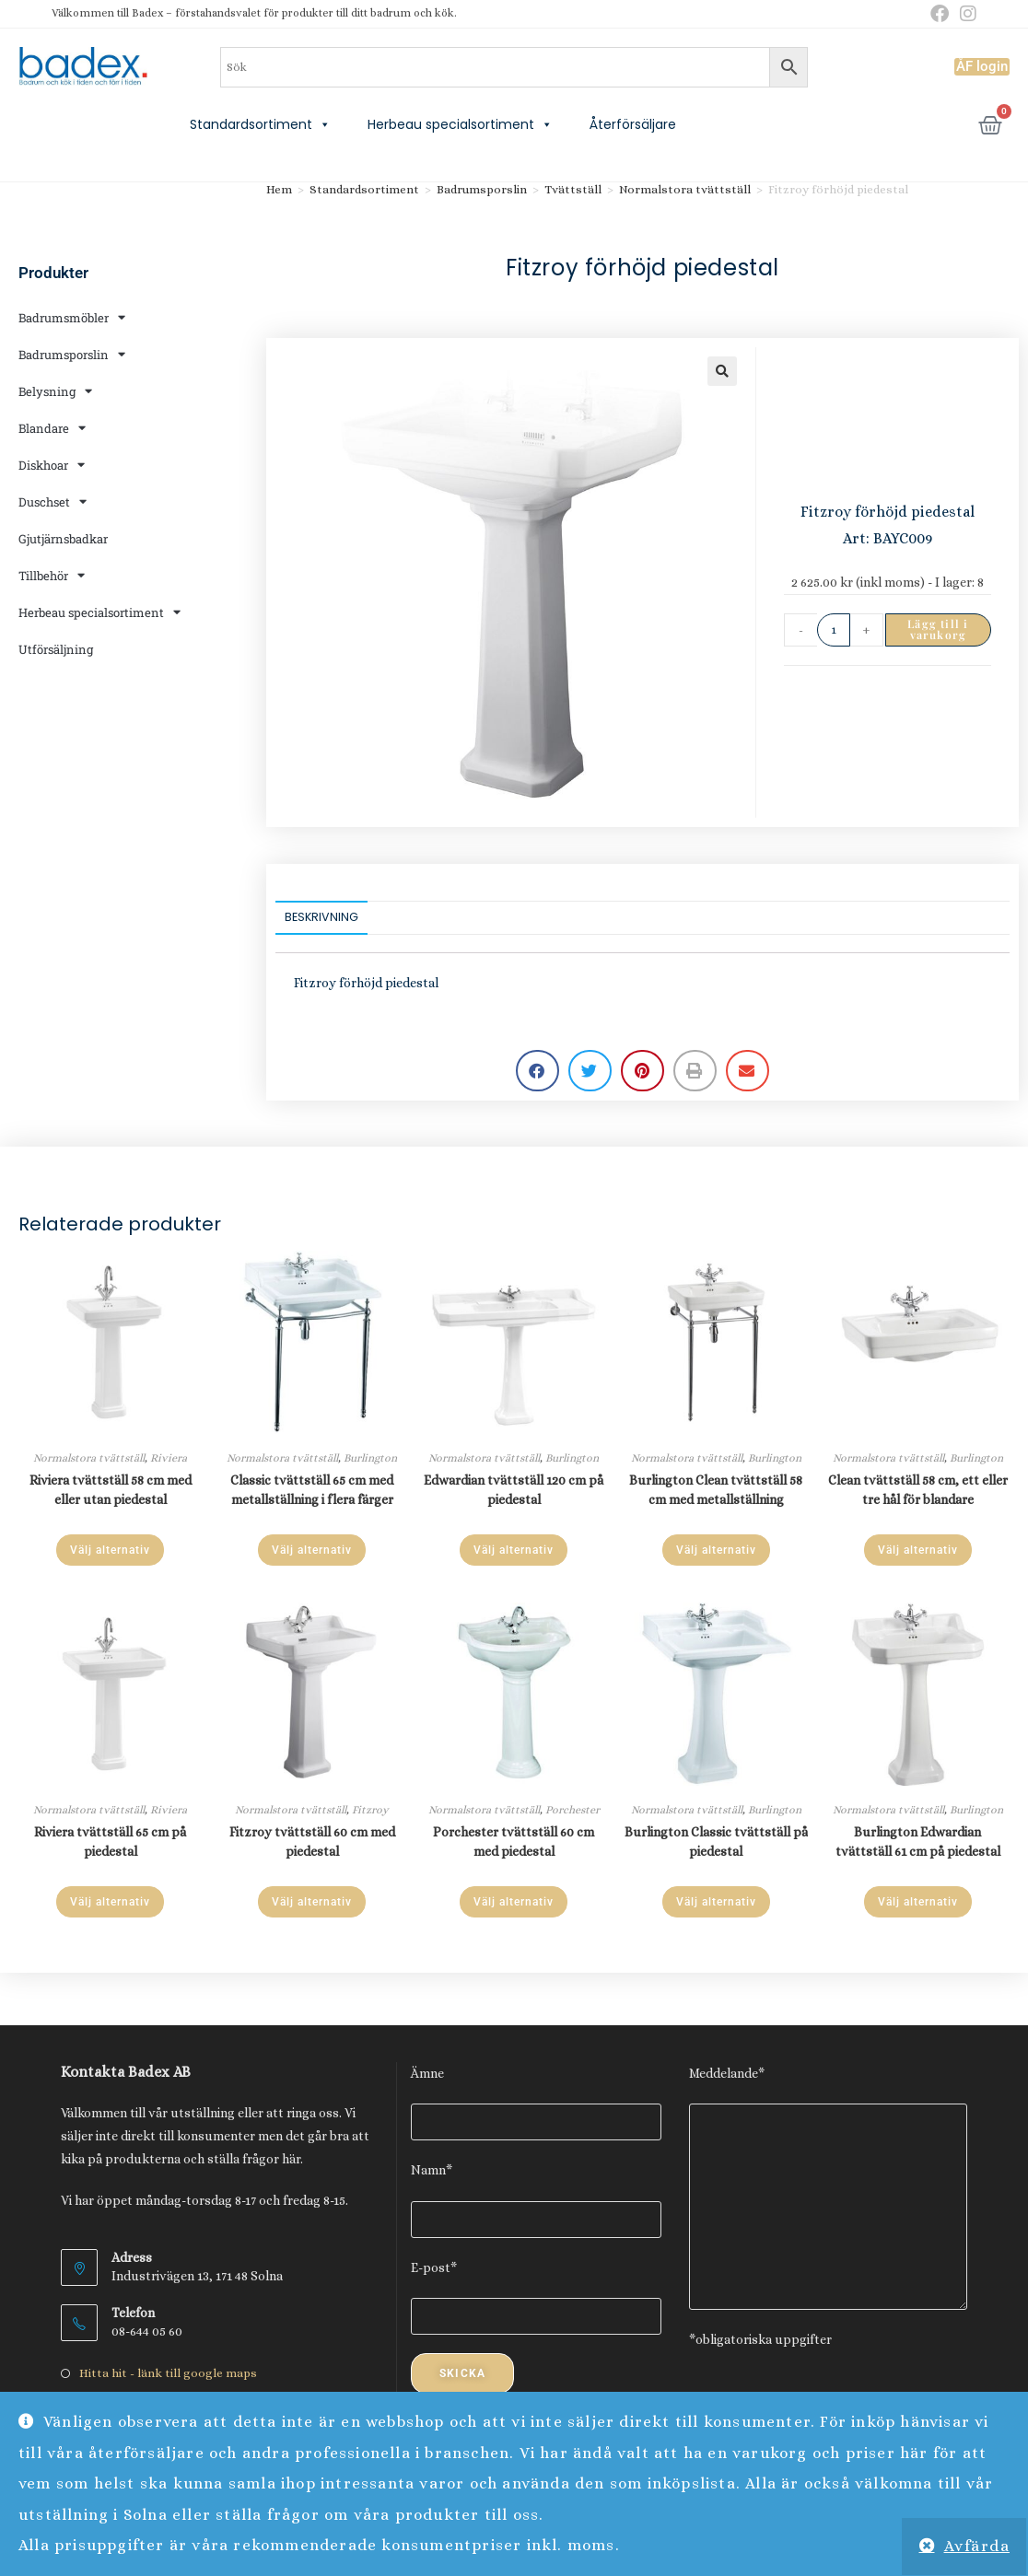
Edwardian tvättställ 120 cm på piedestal (513, 1490)
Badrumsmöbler (71, 317)
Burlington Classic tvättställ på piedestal (716, 1841)
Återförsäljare (633, 124)
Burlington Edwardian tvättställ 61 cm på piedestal (917, 1841)
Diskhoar (51, 464)
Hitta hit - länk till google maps (168, 2373)
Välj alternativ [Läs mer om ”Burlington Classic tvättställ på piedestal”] (716, 1901)
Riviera (168, 1457)
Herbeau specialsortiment (460, 124)
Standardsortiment (260, 124)
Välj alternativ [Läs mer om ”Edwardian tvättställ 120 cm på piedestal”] (513, 1550)
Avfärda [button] (977, 2546)
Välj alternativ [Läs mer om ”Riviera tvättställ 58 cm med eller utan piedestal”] (110, 1550)
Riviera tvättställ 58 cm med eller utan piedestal (110, 1490)
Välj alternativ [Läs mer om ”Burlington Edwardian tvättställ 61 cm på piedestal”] (918, 1901)
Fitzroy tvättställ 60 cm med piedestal (312, 1841)
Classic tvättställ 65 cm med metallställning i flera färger (311, 1490)
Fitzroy (370, 1809)
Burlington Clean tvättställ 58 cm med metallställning (715, 1490)
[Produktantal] (833, 630)
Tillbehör (51, 575)
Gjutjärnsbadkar (63, 538)
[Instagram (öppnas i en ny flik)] (965, 14)
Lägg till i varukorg (937, 629)
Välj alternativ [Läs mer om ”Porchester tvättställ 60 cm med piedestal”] (513, 1901)
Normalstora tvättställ (685, 189)
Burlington (370, 1457)
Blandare (52, 428)
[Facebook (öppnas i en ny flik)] (939, 14)
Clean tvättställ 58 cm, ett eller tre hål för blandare (918, 1490)
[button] (722, 371)
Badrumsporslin (71, 354)
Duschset (52, 501)
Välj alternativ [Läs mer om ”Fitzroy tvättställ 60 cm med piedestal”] (312, 1901)
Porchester (572, 1809)
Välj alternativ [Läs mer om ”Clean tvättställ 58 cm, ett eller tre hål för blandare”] (918, 1550)
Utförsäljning (55, 649)
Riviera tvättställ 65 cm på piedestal (110, 1841)
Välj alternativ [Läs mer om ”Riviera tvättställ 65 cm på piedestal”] (110, 1901)
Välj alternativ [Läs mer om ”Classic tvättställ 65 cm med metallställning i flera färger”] (312, 1550)
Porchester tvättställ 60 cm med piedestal (513, 1841)
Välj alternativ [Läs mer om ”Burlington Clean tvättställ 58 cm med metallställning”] (716, 1550)
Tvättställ (573, 189)
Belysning (55, 391)
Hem (279, 189)
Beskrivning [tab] (321, 917)
